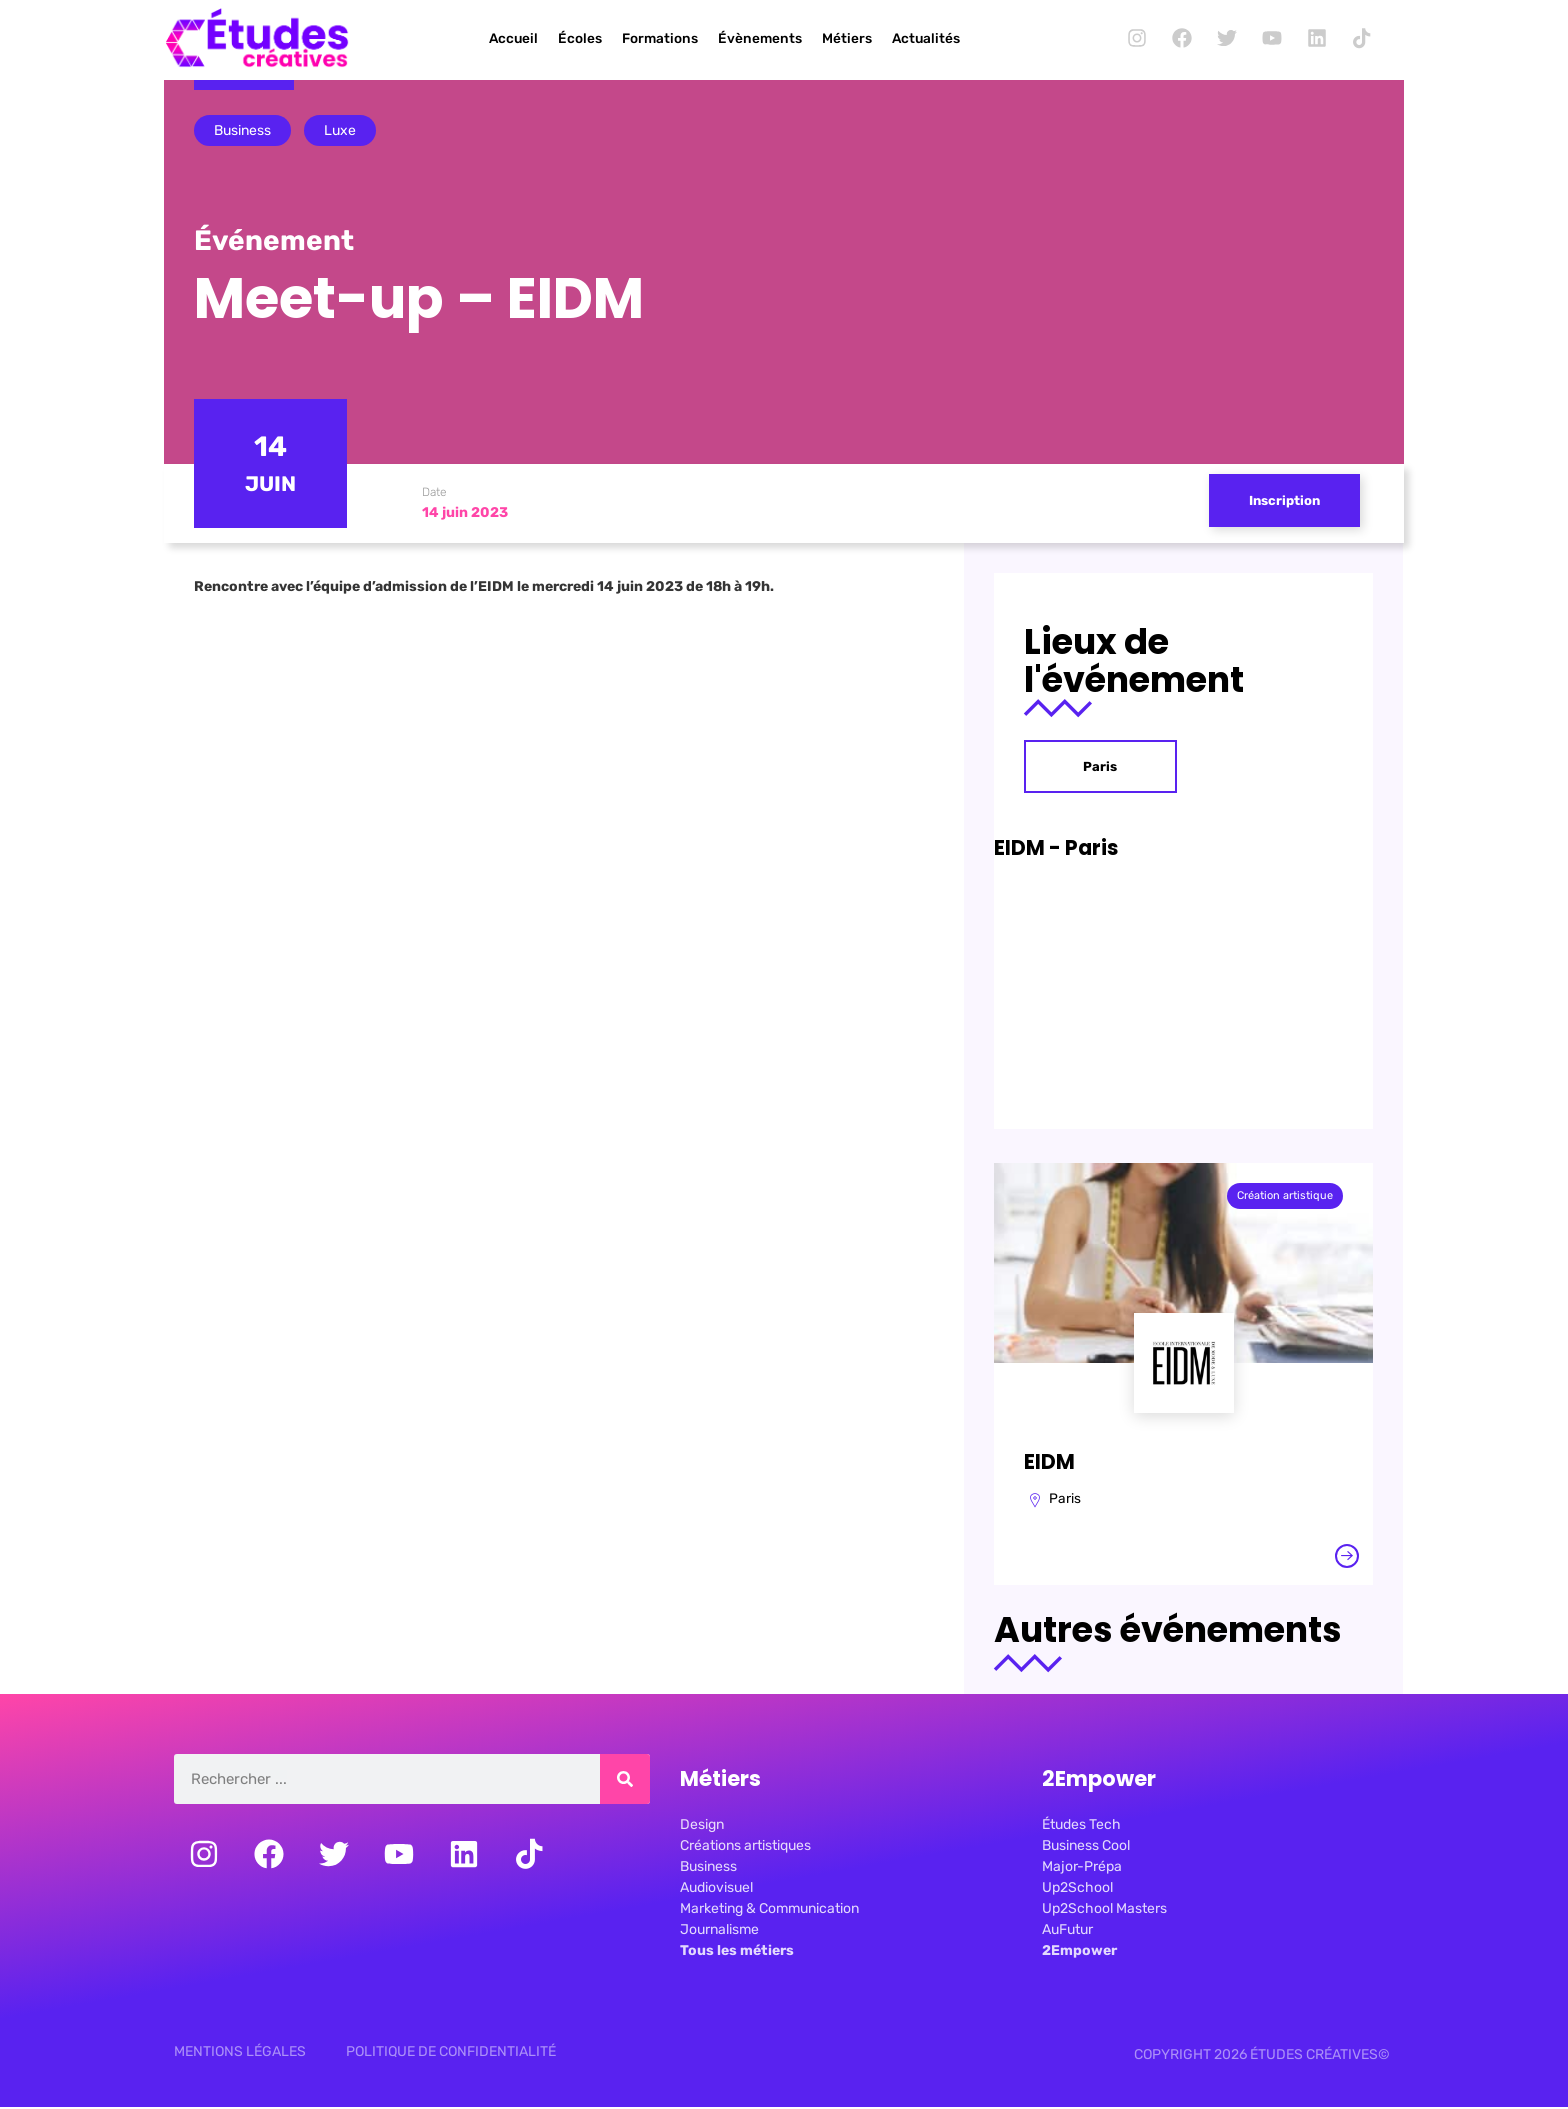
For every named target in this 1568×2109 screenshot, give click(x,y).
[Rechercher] (625, 1783)
